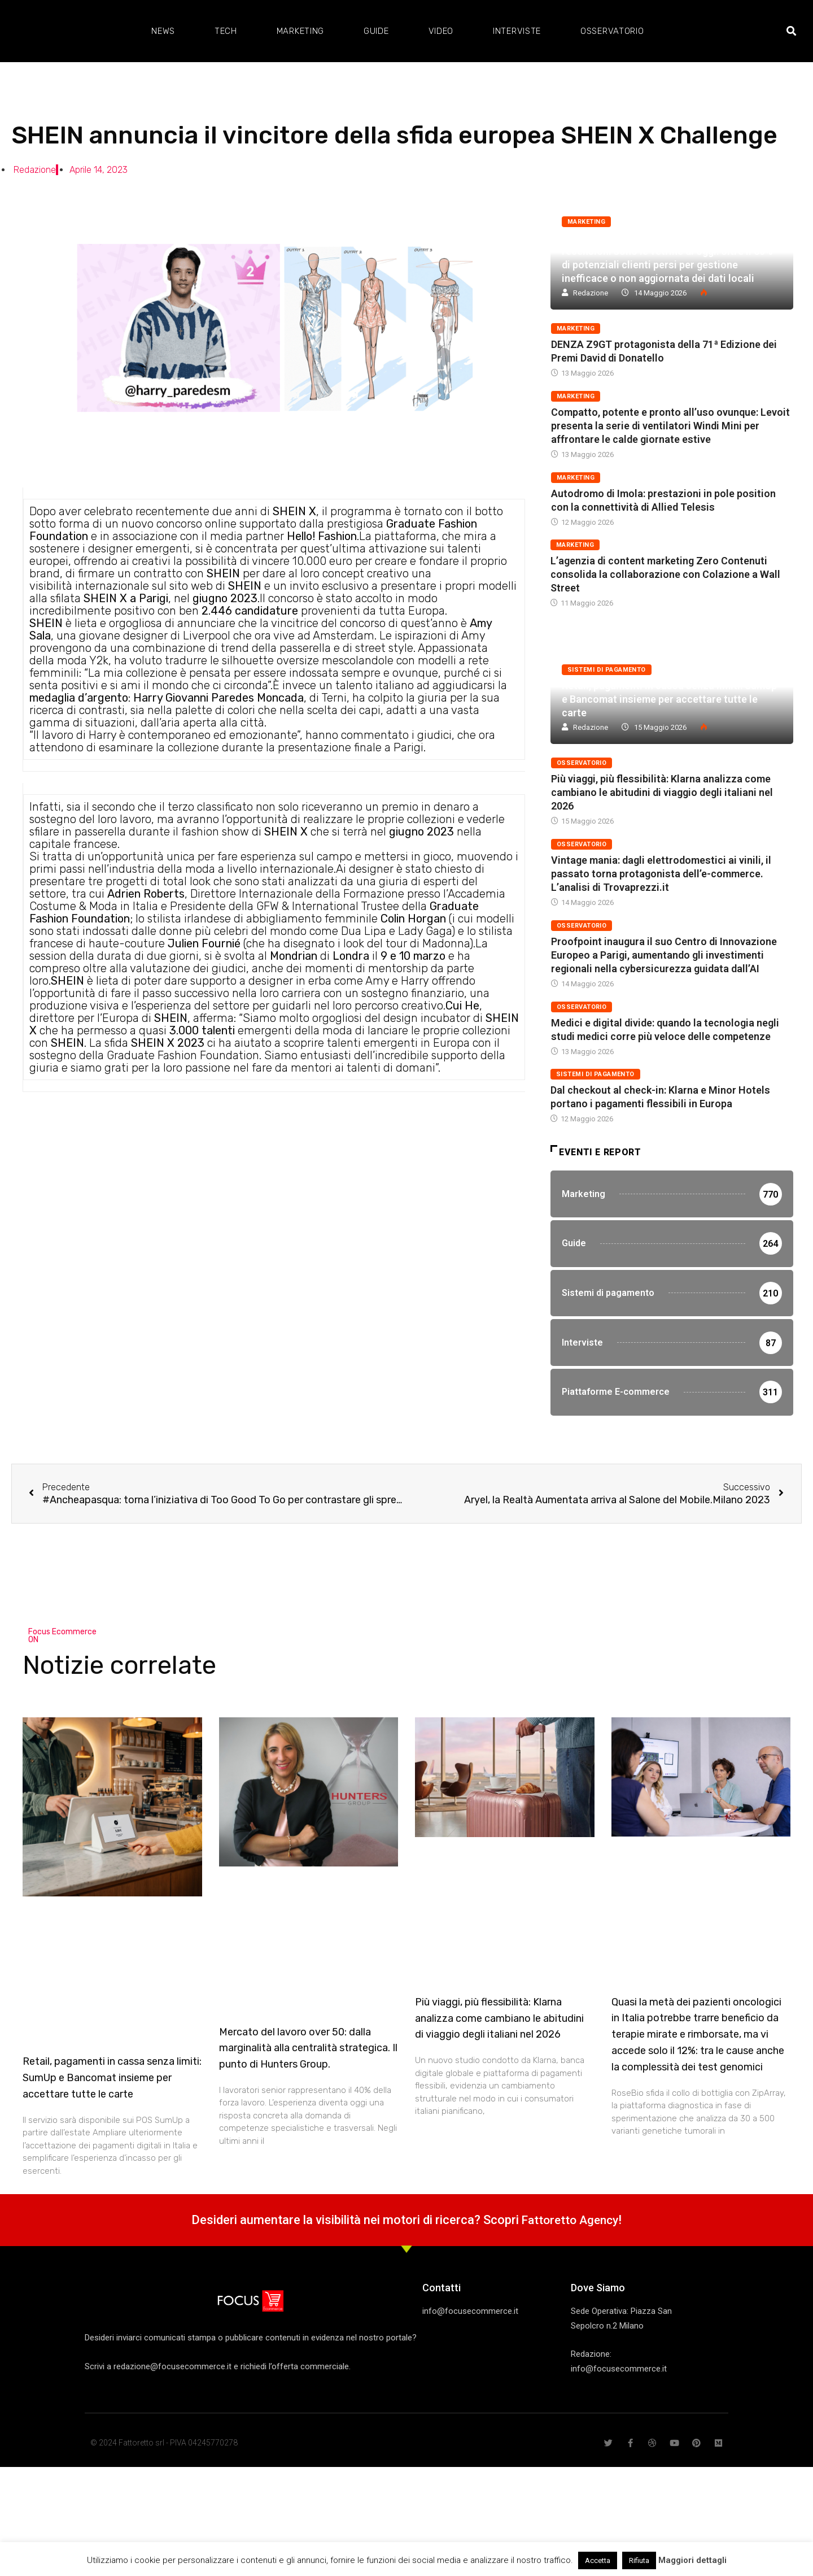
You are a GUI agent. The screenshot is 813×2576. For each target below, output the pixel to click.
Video (441, 31)
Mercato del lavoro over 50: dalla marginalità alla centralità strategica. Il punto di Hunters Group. (308, 2097)
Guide (376, 31)
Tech (226, 31)
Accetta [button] (597, 2560)
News (163, 31)
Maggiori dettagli (692, 2560)
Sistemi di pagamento (606, 669)
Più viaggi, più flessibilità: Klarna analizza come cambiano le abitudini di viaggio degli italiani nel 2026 (662, 792)
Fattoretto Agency (570, 2269)
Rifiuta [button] (639, 2560)
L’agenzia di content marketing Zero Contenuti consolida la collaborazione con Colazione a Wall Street (665, 574)
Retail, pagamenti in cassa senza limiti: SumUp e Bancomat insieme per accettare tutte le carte (669, 699)
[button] (791, 31)
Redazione (590, 293)
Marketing (300, 31)
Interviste (517, 31)
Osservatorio (612, 31)
